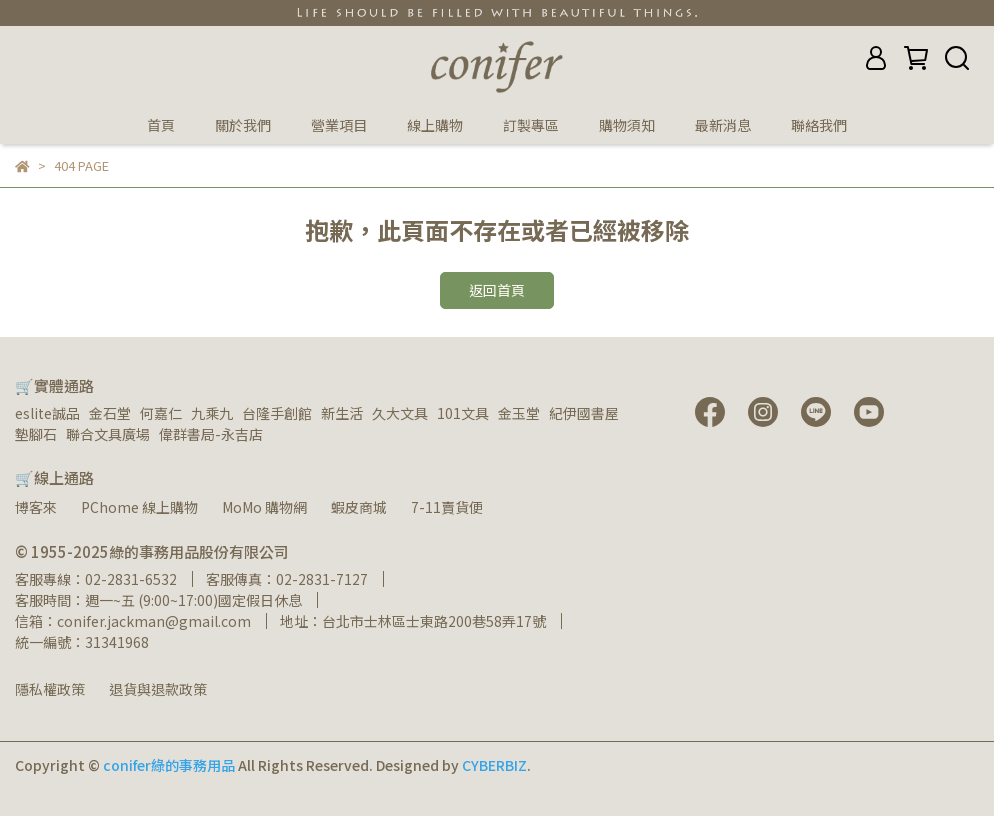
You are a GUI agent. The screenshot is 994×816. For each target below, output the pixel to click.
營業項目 (339, 125)
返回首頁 (497, 290)
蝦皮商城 (359, 507)
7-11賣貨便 (447, 507)
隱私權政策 (50, 689)
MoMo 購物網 (264, 507)
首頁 (161, 125)
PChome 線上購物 (139, 507)
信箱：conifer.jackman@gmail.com (133, 621)
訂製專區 (531, 125)
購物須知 (627, 125)
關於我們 (243, 125)
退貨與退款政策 (158, 689)
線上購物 (435, 125)
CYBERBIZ (494, 765)
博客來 (36, 507)
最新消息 (723, 125)
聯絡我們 (819, 125)
